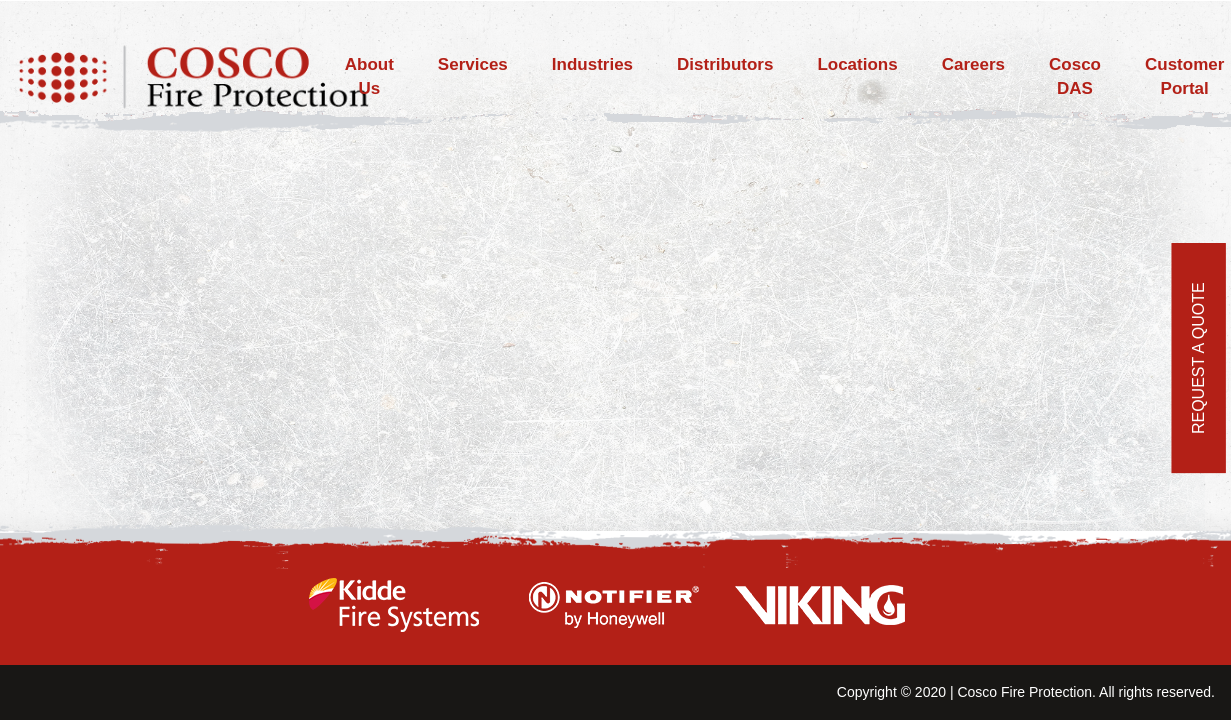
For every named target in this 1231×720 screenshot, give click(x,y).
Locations (857, 64)
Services (473, 64)
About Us (369, 76)
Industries (592, 64)
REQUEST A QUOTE (1198, 359)
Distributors (725, 64)
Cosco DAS (1075, 76)
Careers (973, 64)
